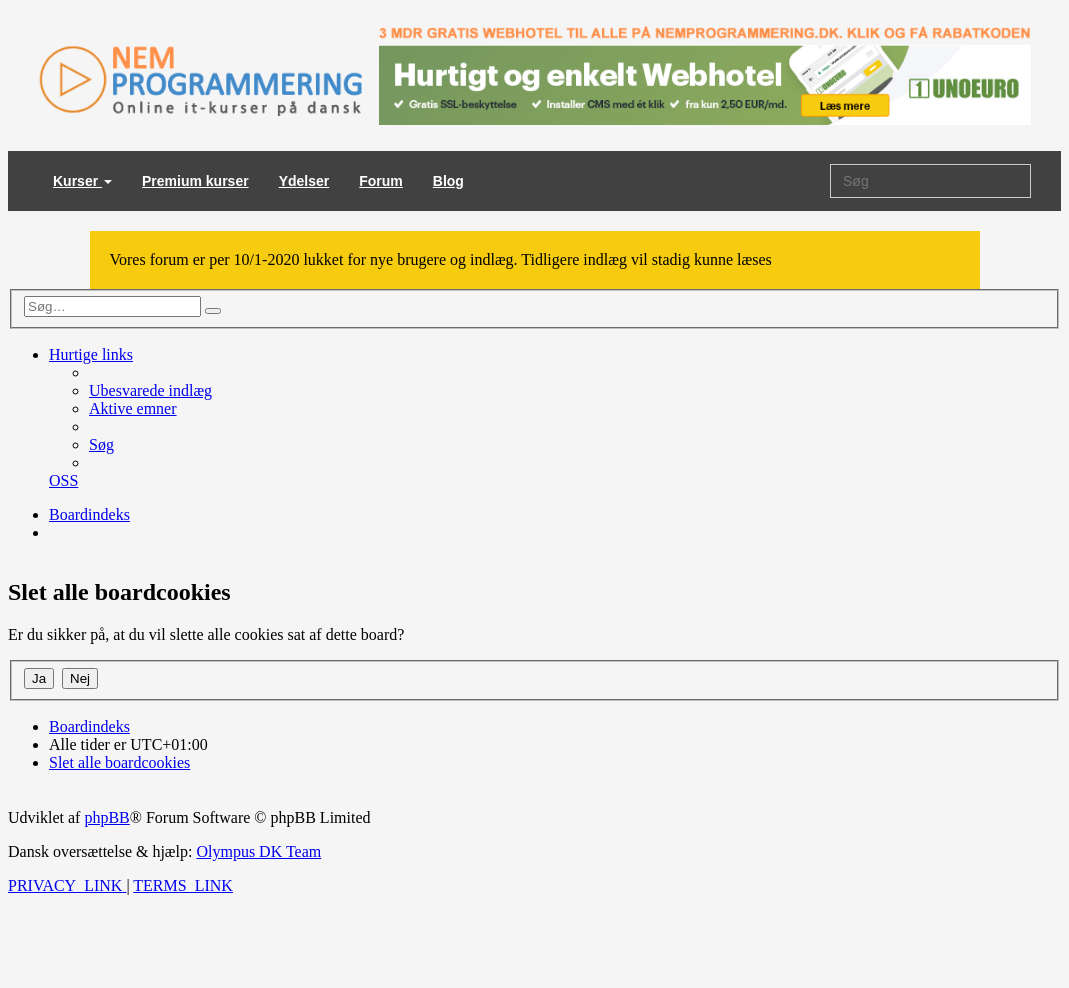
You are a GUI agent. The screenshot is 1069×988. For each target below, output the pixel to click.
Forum (381, 181)
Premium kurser (195, 181)
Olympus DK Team (258, 851)
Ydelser (304, 181)
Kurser (82, 181)
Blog (448, 181)
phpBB (106, 817)
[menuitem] (150, 390)
